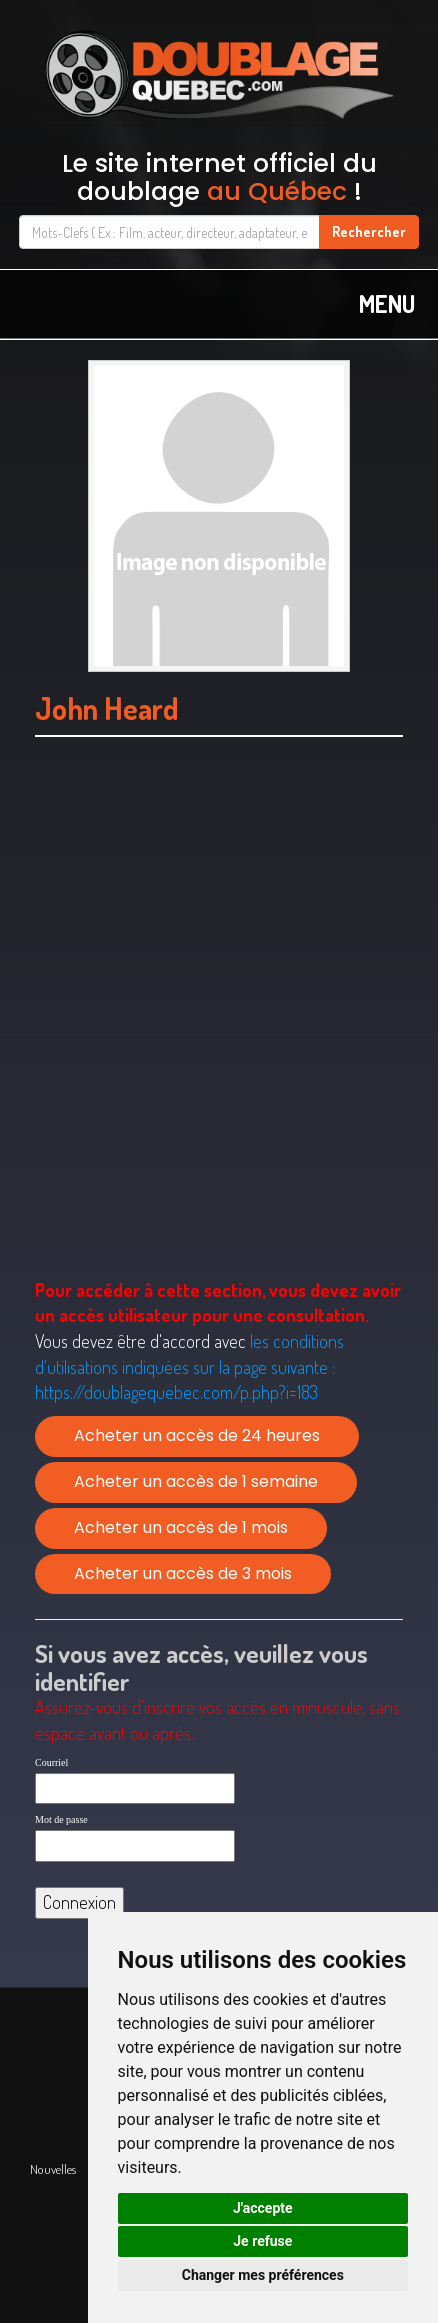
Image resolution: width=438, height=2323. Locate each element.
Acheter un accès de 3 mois (183, 1573)
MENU (387, 303)
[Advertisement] (219, 1033)
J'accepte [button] (263, 2208)
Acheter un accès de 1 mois (181, 1527)
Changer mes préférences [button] (263, 2275)
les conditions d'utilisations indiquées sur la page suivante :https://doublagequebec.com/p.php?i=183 (189, 1366)
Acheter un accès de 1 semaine (196, 1481)
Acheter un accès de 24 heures (197, 1435)
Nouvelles (53, 2169)
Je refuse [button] (262, 2241)
